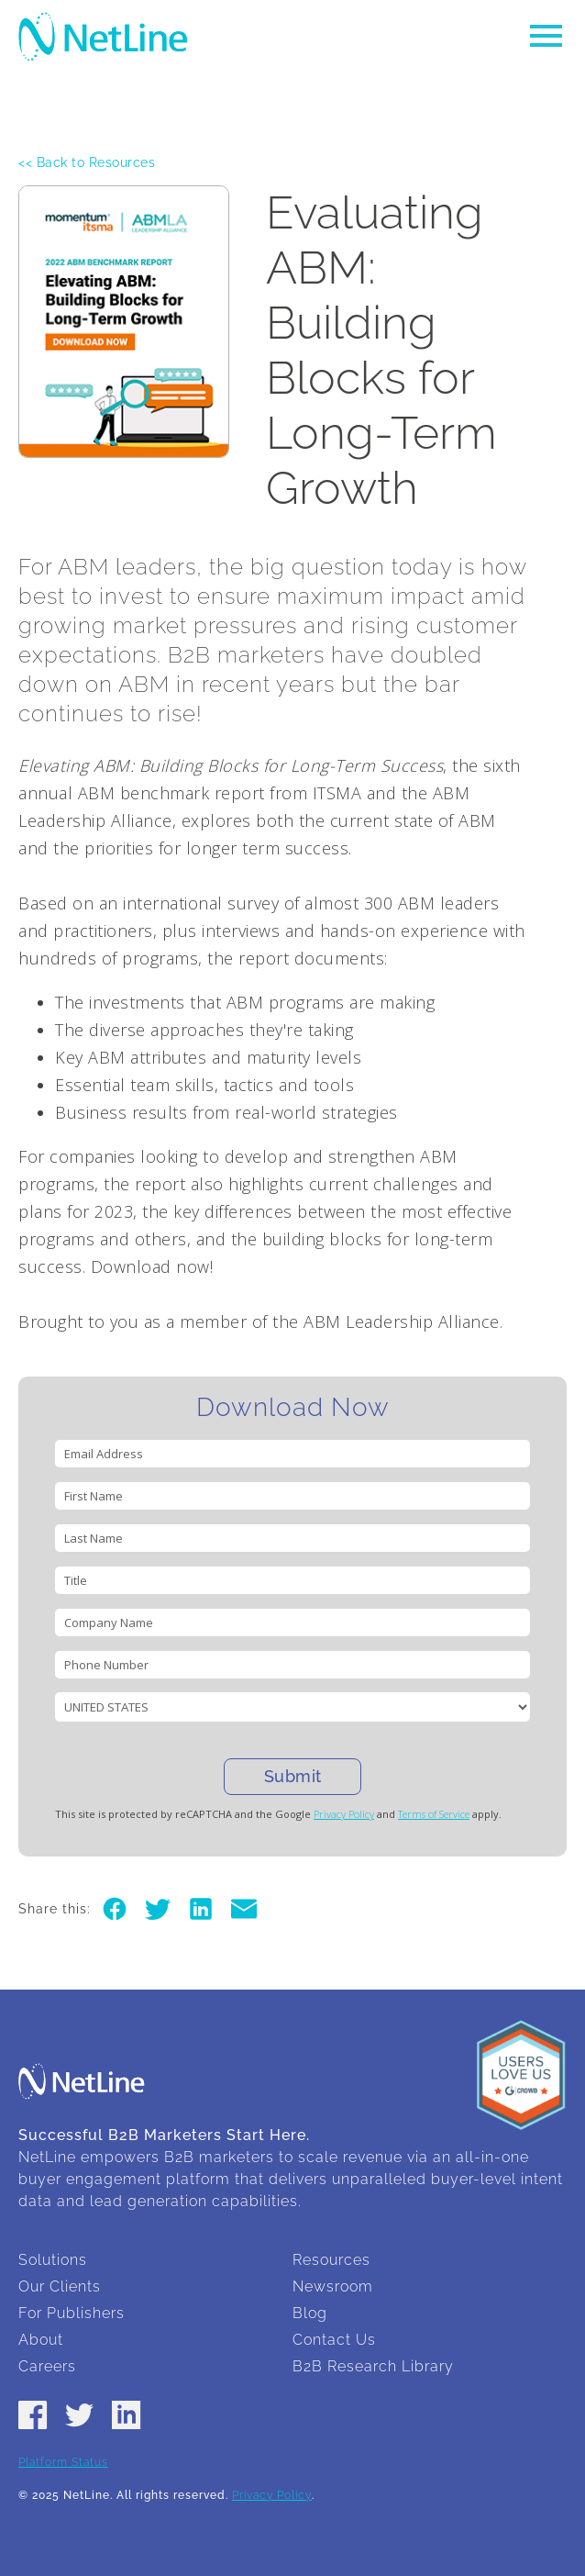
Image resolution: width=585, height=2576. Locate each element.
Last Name (93, 1538)
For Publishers (71, 2313)
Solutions (52, 2260)
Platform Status (63, 2462)
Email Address (103, 1453)
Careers (47, 2366)
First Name (93, 1496)
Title (75, 1580)
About (40, 2339)
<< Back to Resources (86, 162)
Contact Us (334, 2339)
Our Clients (59, 2286)
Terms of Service (433, 1814)
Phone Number (106, 1664)
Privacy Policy (344, 1814)
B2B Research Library (373, 2366)
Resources (331, 2260)
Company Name (108, 1622)
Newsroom (332, 2286)
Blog (309, 2313)
